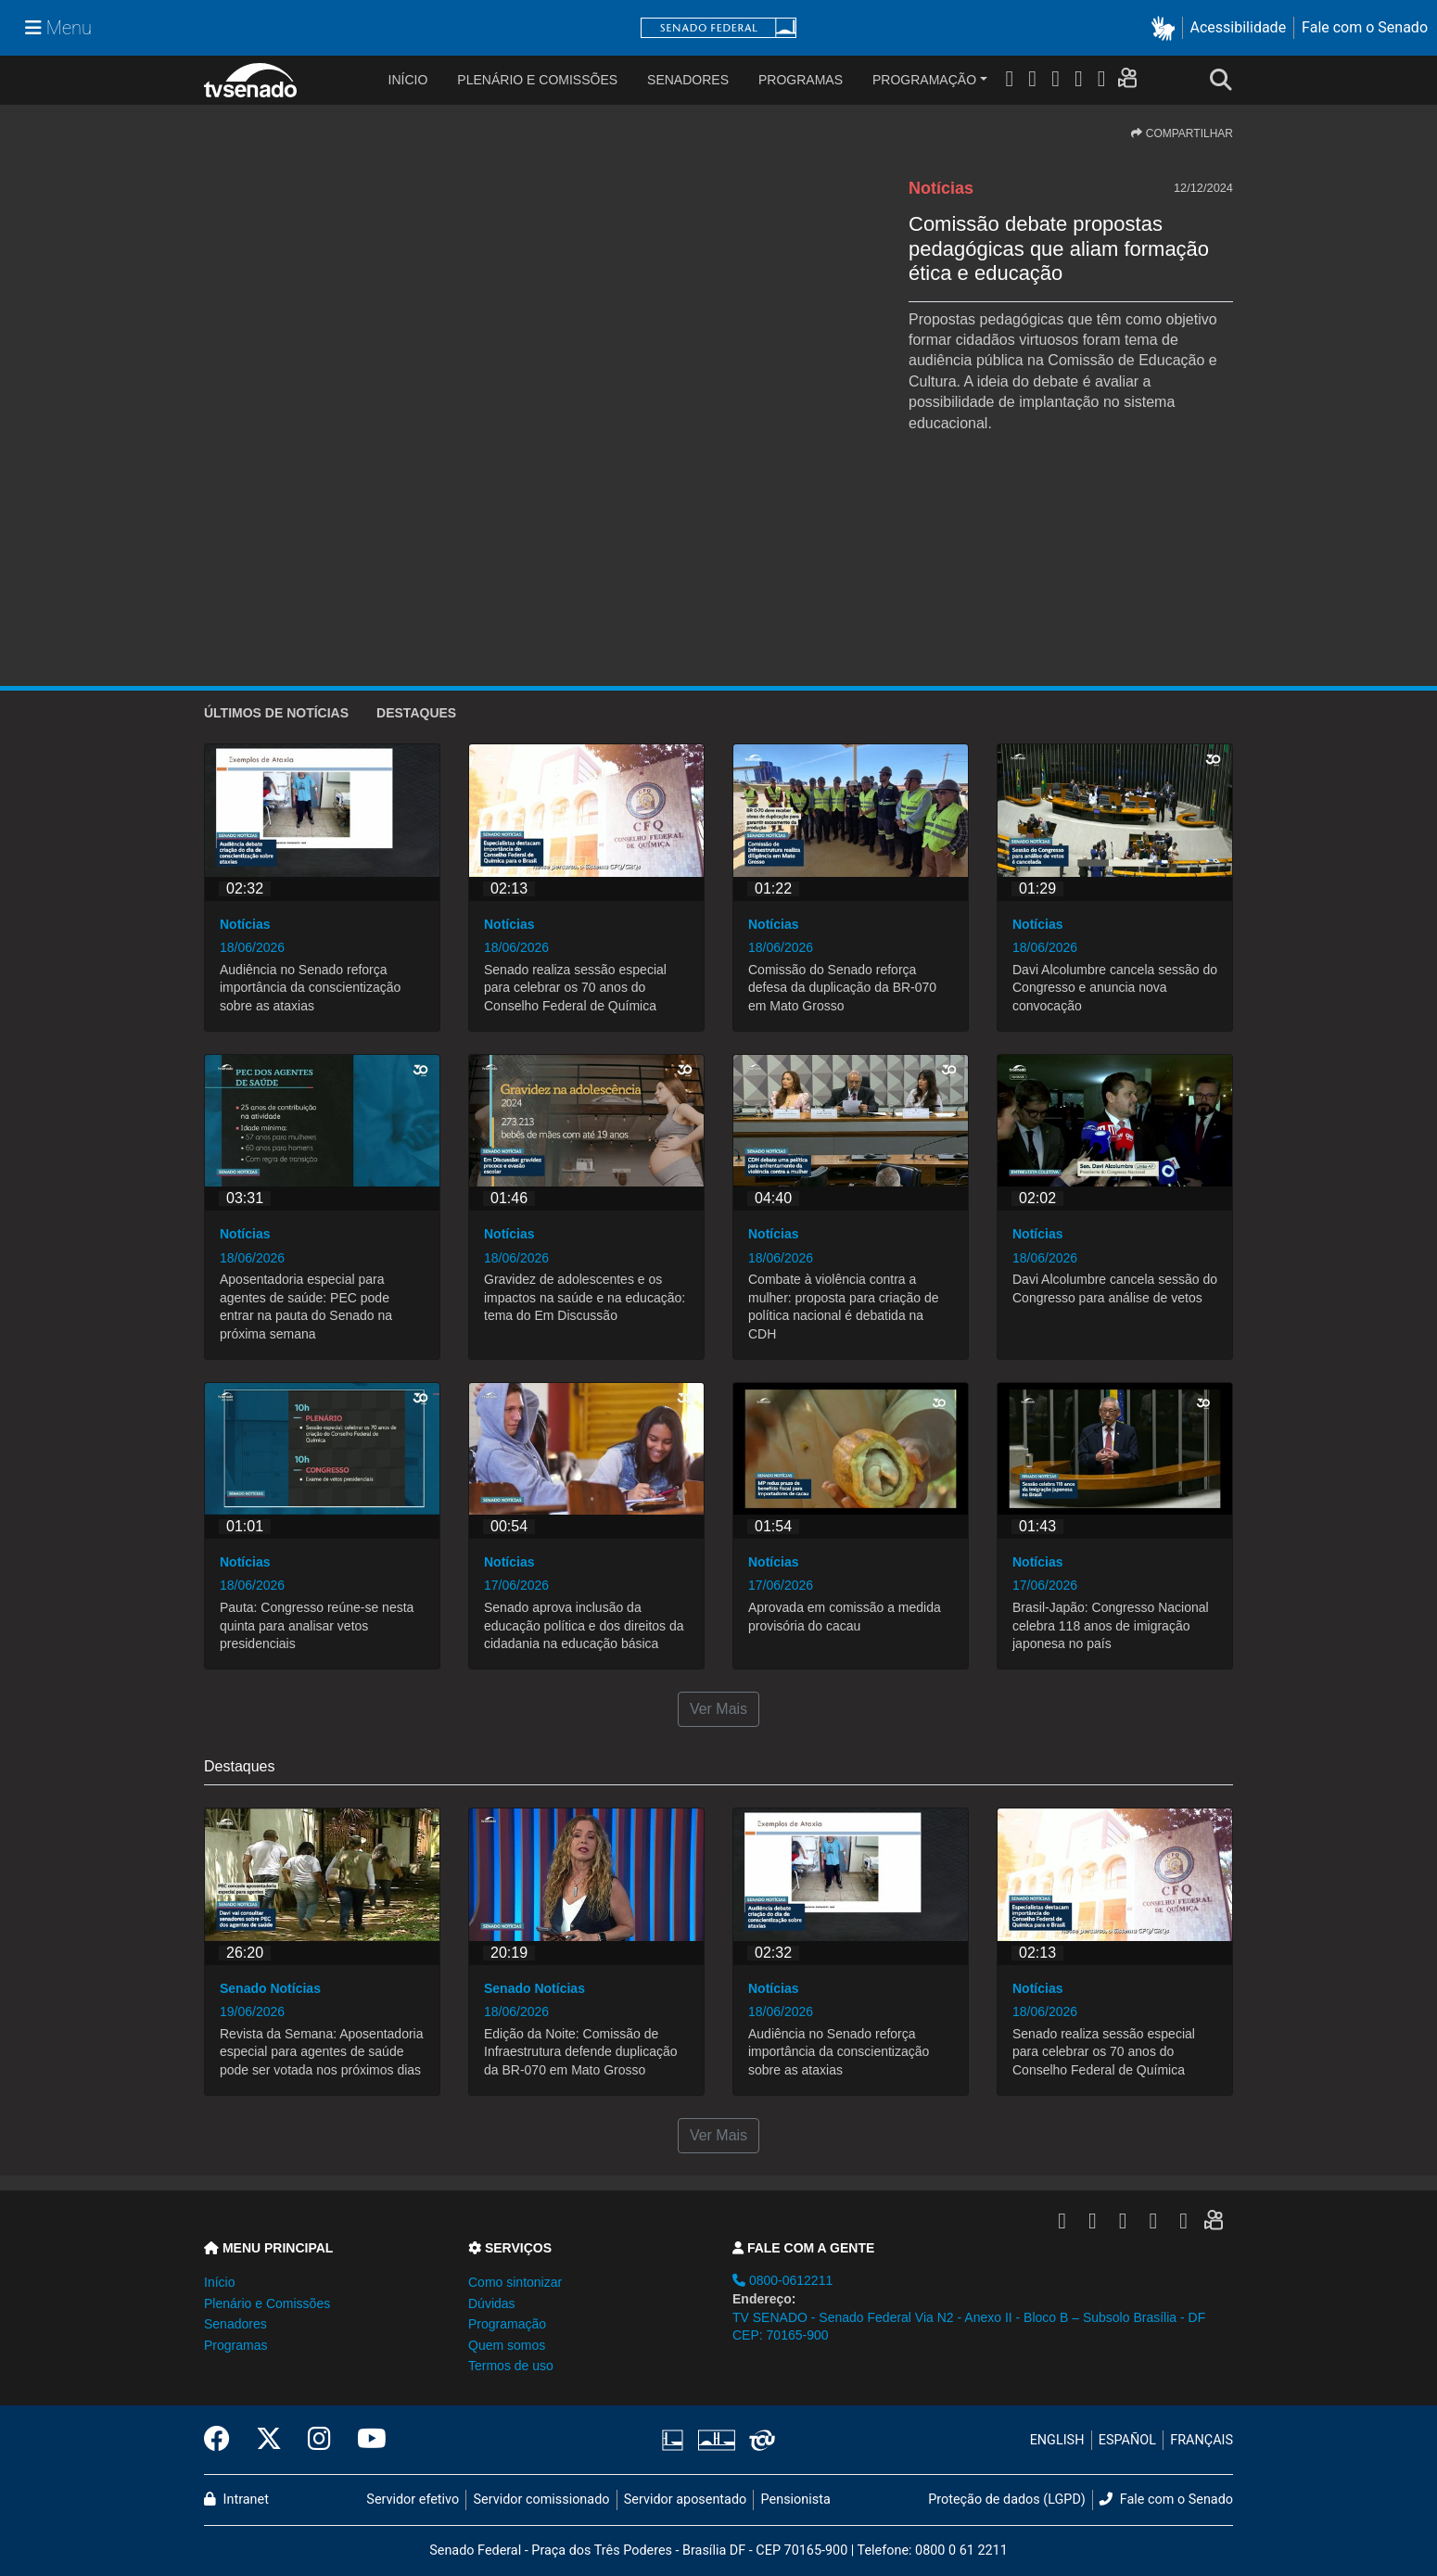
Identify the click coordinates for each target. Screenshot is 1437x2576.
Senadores (688, 79)
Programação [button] (507, 2323)
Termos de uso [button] (510, 2365)
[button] (1166, 28)
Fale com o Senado (1365, 27)
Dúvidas (491, 2303)
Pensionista (796, 2499)
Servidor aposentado (685, 2499)
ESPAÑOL (1127, 2440)
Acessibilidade (1238, 27)
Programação (924, 79)
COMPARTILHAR (1182, 133)
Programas (800, 79)
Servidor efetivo (412, 2499)
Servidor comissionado (542, 2499)
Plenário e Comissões (537, 79)
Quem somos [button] (506, 2345)
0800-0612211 (782, 2280)
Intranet (236, 2499)
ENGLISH (1057, 2440)
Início (219, 2282)
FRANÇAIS (1201, 2440)
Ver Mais (718, 1709)
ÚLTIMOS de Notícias (276, 712)
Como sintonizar (515, 2282)
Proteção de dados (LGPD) (1007, 2499)
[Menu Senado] (58, 28)
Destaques (416, 712)
